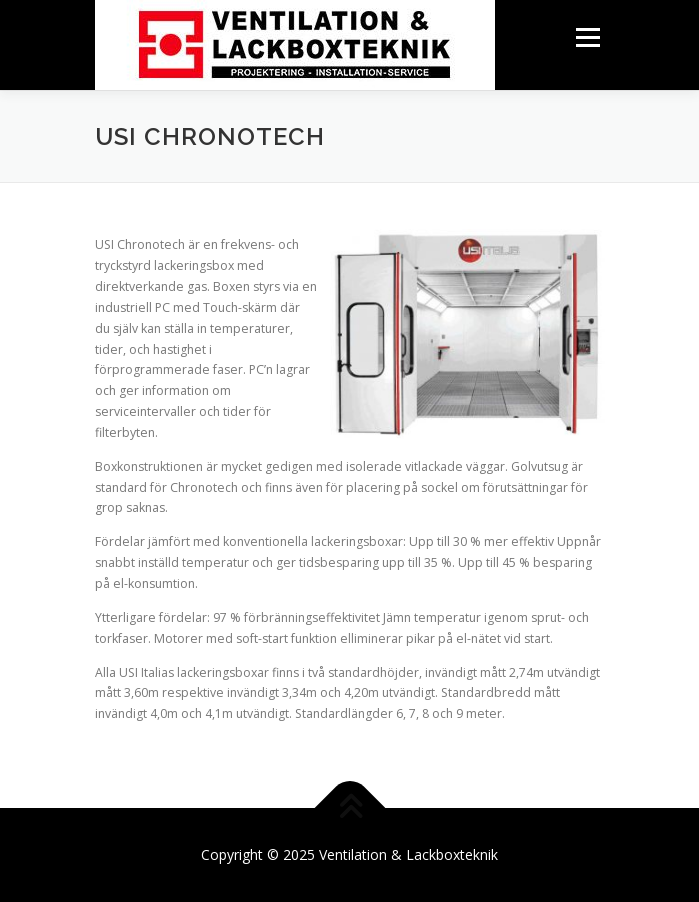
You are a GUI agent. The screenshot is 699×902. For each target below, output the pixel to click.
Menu (586, 37)
